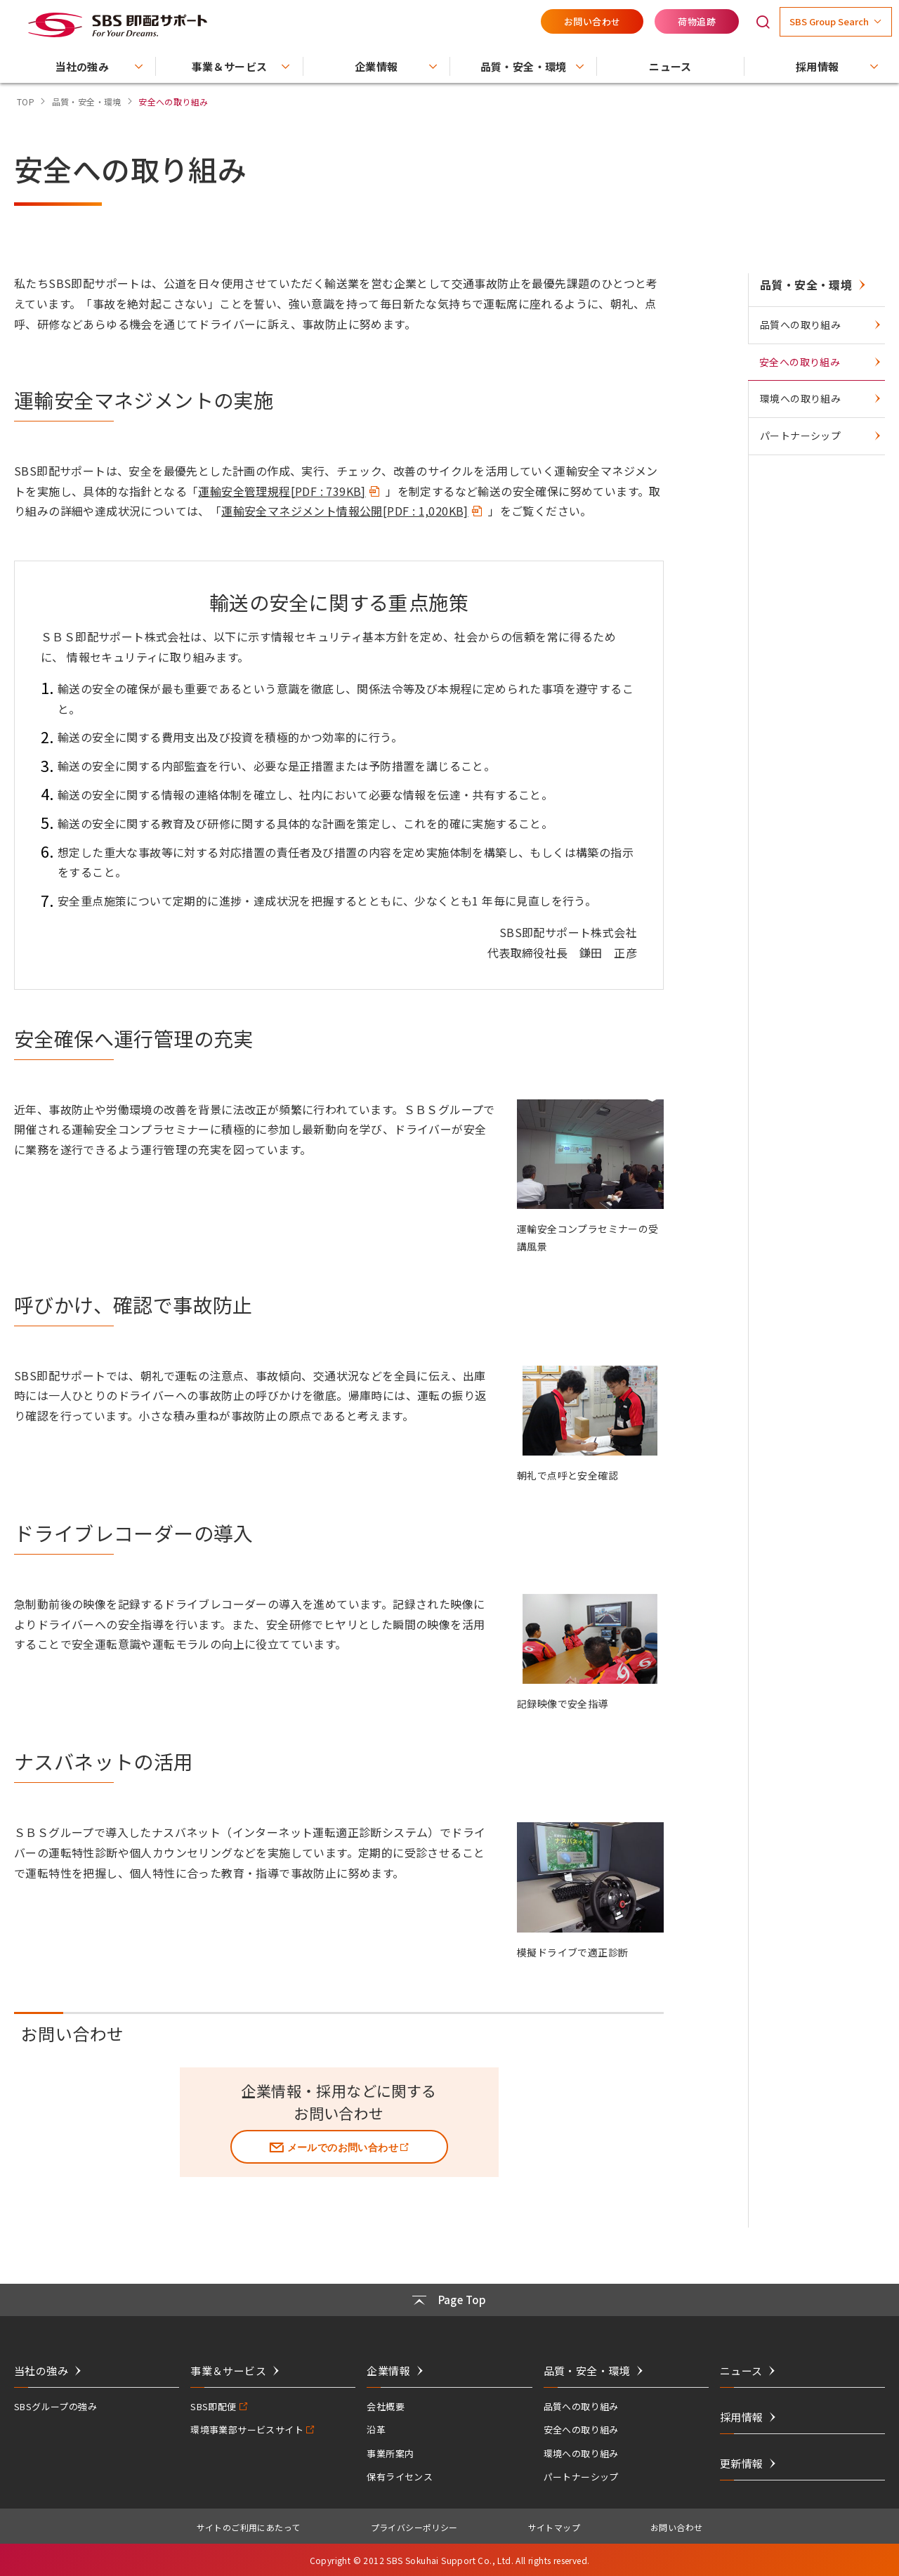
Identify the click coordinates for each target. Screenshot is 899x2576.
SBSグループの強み (55, 2406)
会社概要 (386, 2406)
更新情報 (741, 2463)
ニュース (741, 2370)
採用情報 (741, 2417)
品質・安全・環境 (806, 284)
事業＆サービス (228, 2370)
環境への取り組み (800, 398)
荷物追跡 (697, 21)
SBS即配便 (213, 2406)
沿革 (376, 2429)
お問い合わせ (592, 21)
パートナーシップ (800, 436)
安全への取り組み (799, 362)
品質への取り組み (800, 325)
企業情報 (388, 2370)
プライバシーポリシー (414, 2527)
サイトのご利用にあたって (249, 2527)
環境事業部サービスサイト (246, 2429)
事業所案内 (390, 2453)
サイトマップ (554, 2527)
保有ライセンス (400, 2476)
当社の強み (41, 2370)
